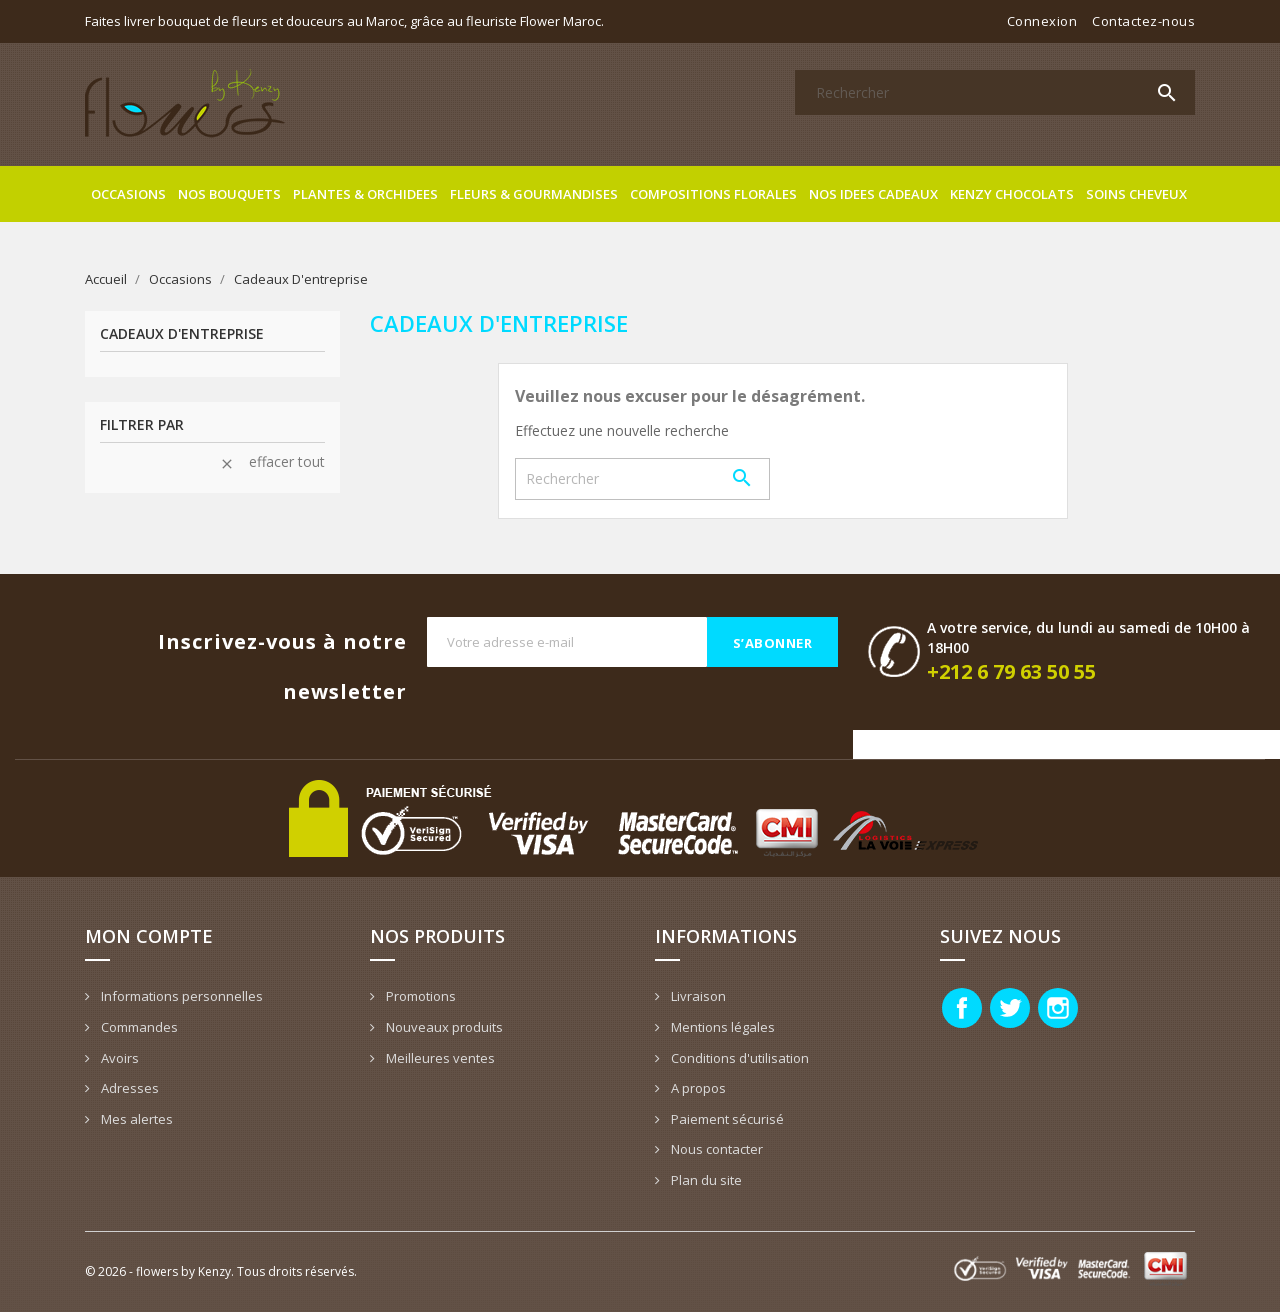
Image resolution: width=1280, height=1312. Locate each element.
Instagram (1058, 1008)
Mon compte (149, 936)
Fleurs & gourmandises (534, 194)
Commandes (138, 1027)
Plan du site (705, 1180)
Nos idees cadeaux (873, 194)
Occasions (128, 194)
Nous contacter (715, 1149)
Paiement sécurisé (726, 1119)
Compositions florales (713, 194)
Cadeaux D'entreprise (182, 334)
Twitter (1010, 1008)
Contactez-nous (1143, 21)
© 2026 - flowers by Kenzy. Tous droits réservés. (221, 1271)
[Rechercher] (995, 92)
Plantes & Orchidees (365, 194)
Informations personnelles (180, 996)
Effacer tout (272, 462)
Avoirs (118, 1058)
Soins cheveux (1136, 194)
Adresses (128, 1088)
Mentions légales (721, 1027)
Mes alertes (135, 1119)
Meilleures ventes (439, 1058)
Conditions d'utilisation (738, 1058)
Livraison (697, 996)
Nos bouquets (229, 194)
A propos (697, 1088)
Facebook (962, 1008)
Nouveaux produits (443, 1027)
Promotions (419, 996)
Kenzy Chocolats (1012, 194)
